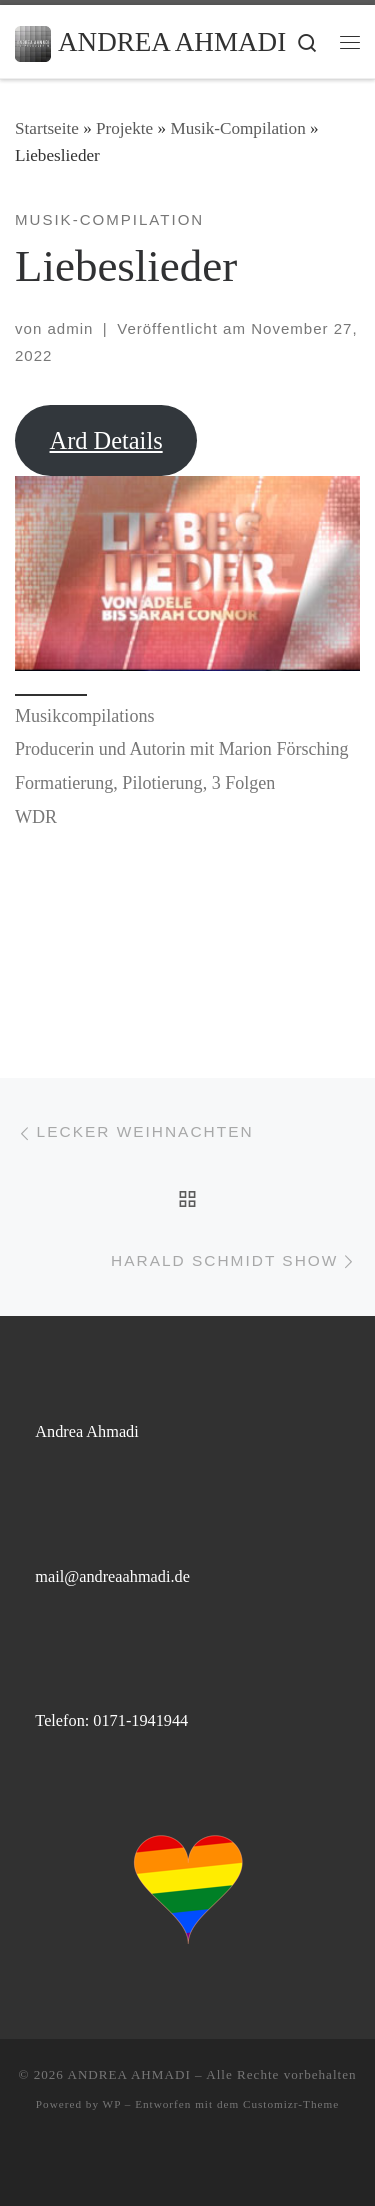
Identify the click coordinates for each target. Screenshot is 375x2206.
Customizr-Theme (291, 2104)
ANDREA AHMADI (128, 2074)
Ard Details (106, 440)
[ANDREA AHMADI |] (33, 41)
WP (112, 2104)
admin (70, 328)
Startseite (47, 128)
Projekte (124, 128)
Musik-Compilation (237, 128)
